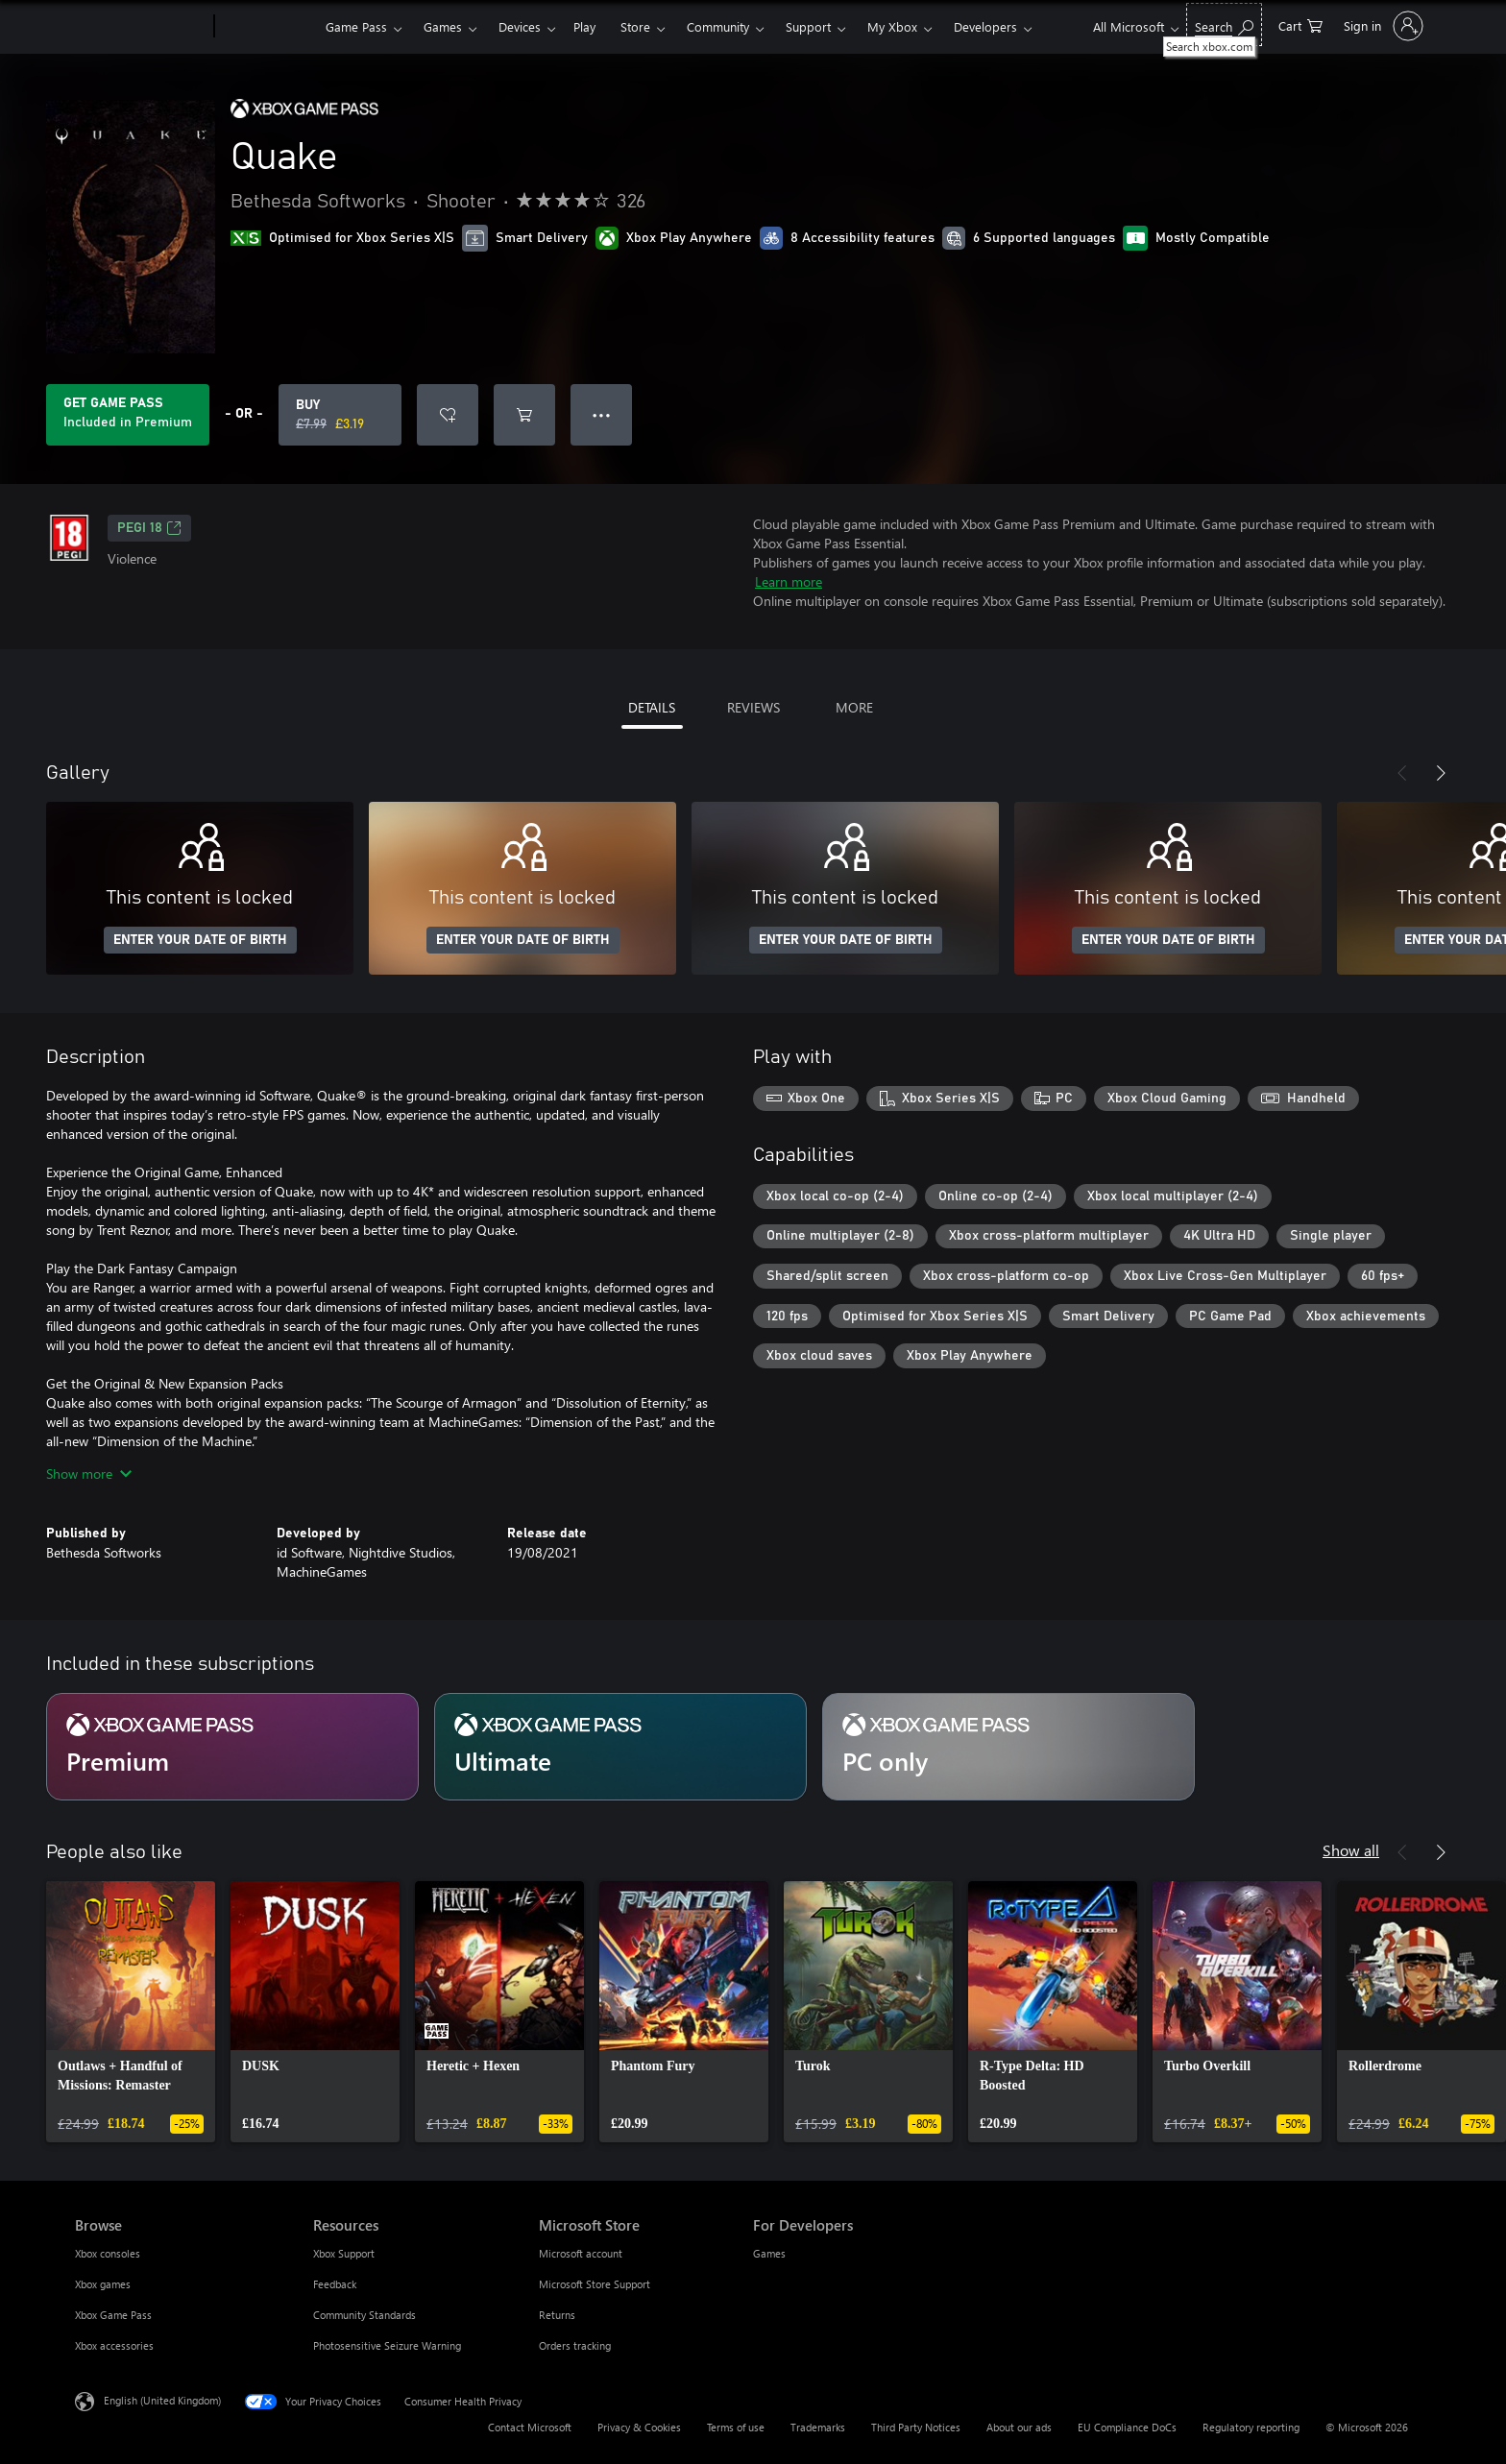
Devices (519, 26)
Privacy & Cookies (639, 2427)
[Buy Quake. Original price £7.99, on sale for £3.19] (340, 415)
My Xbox (892, 26)
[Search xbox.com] (1224, 24)
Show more (89, 1473)
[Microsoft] (140, 27)
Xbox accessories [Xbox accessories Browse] (114, 2345)
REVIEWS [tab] (753, 707)
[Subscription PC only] (1008, 1746)
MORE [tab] (854, 707)
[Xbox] (267, 27)
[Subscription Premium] (232, 1746)
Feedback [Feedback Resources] (334, 2284)
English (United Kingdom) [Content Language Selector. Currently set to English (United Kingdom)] (162, 2400)
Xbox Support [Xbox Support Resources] (344, 2253)
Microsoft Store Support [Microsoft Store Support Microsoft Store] (594, 2284)
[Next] (1440, 773)
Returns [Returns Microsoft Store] (557, 2314)
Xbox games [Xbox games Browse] (103, 2284)
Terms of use (736, 2427)
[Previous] (1402, 773)
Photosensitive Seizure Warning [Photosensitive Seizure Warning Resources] (387, 2345)
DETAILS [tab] (651, 707)
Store (635, 26)
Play (584, 26)
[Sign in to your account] (1381, 26)
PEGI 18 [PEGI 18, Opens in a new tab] (149, 528)
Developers (985, 26)
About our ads (1019, 2427)
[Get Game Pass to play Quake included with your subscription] (127, 415)
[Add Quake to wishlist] (447, 415)
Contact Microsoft (529, 2427)
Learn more (788, 581)
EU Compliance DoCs (1127, 2427)
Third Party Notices (915, 2427)
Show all (1351, 1850)
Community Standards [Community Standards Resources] (364, 2314)
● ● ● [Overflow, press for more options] (602, 414)
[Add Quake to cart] (524, 415)
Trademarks (817, 2427)
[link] (130, 2011)
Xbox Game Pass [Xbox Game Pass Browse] (113, 2314)
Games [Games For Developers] (769, 2253)
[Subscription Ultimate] (620, 1746)
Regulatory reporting (1251, 2427)
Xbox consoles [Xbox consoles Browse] (107, 2253)
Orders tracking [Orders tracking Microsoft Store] (575, 2345)
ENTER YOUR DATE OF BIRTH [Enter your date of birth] (200, 940)
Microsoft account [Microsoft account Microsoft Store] (580, 2253)
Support (808, 26)
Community (718, 26)
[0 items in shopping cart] (1300, 24)
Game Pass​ (356, 26)
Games (443, 26)
